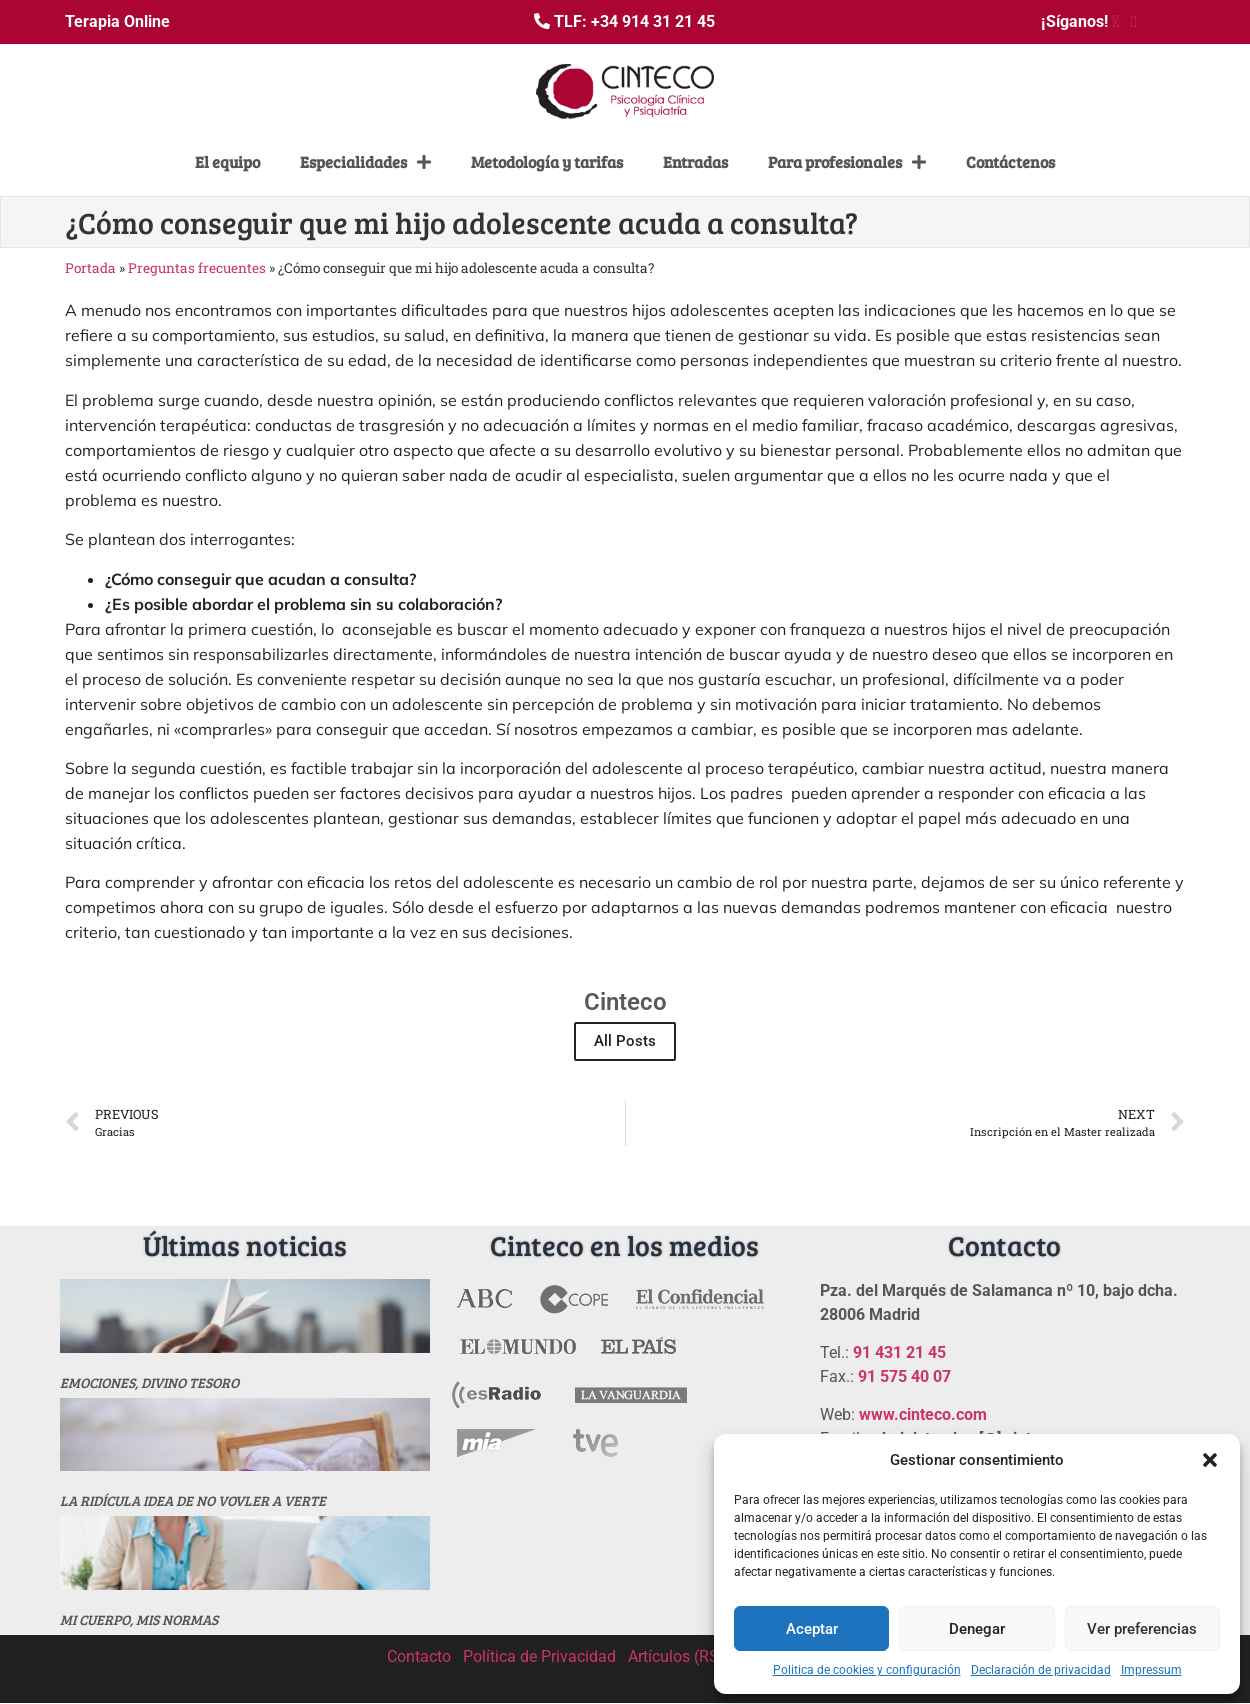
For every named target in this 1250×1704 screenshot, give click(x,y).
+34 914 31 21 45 (653, 21)
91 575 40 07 (904, 1376)
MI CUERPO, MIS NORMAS (139, 1619)
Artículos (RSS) (681, 1656)
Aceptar (812, 1629)
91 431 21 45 (899, 1352)
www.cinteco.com (923, 1414)
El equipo (227, 161)
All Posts (625, 1041)
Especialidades (365, 162)
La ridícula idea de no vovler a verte (193, 1500)
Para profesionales (847, 162)
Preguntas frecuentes (197, 268)
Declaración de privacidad (1041, 1670)
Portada (90, 268)
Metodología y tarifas (547, 161)
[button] (1210, 1460)
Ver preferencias (1142, 1629)
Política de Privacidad (539, 1656)
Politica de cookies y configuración (867, 1670)
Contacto (419, 1656)
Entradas (695, 161)
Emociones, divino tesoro (149, 1382)
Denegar (977, 1629)
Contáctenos (1010, 161)
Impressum (1151, 1670)
